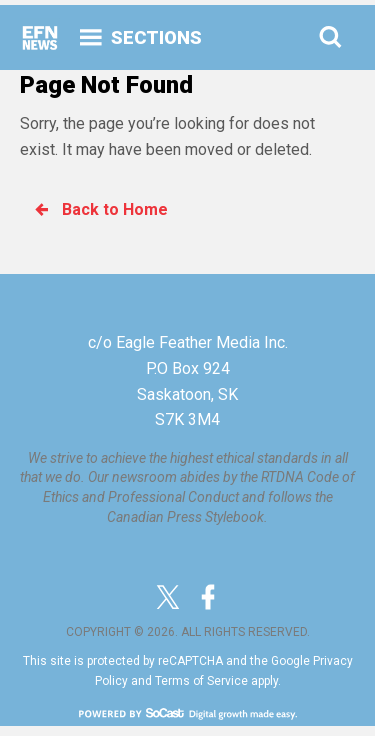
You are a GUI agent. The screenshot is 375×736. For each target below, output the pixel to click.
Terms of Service (201, 681)
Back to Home (100, 209)
